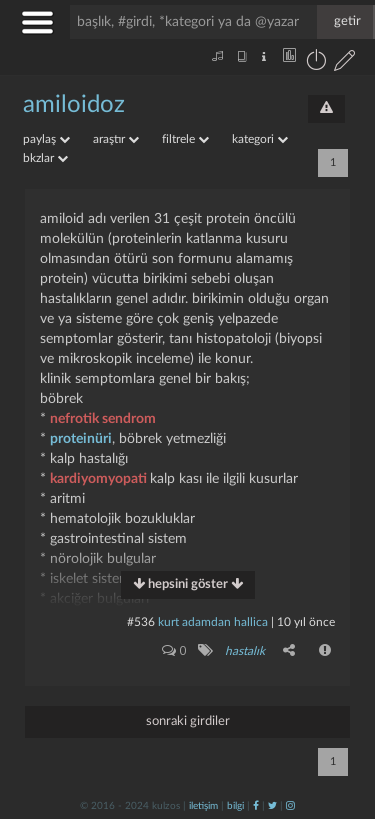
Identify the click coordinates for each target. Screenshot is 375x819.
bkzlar (45, 158)
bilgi (235, 806)
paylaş (46, 139)
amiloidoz (74, 105)
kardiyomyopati (100, 479)
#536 (141, 622)
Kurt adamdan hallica (213, 622)
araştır (116, 139)
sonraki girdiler (188, 721)
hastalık (245, 651)
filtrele (185, 139)
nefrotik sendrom (103, 419)
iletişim (203, 806)
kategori (260, 139)
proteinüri (81, 439)
